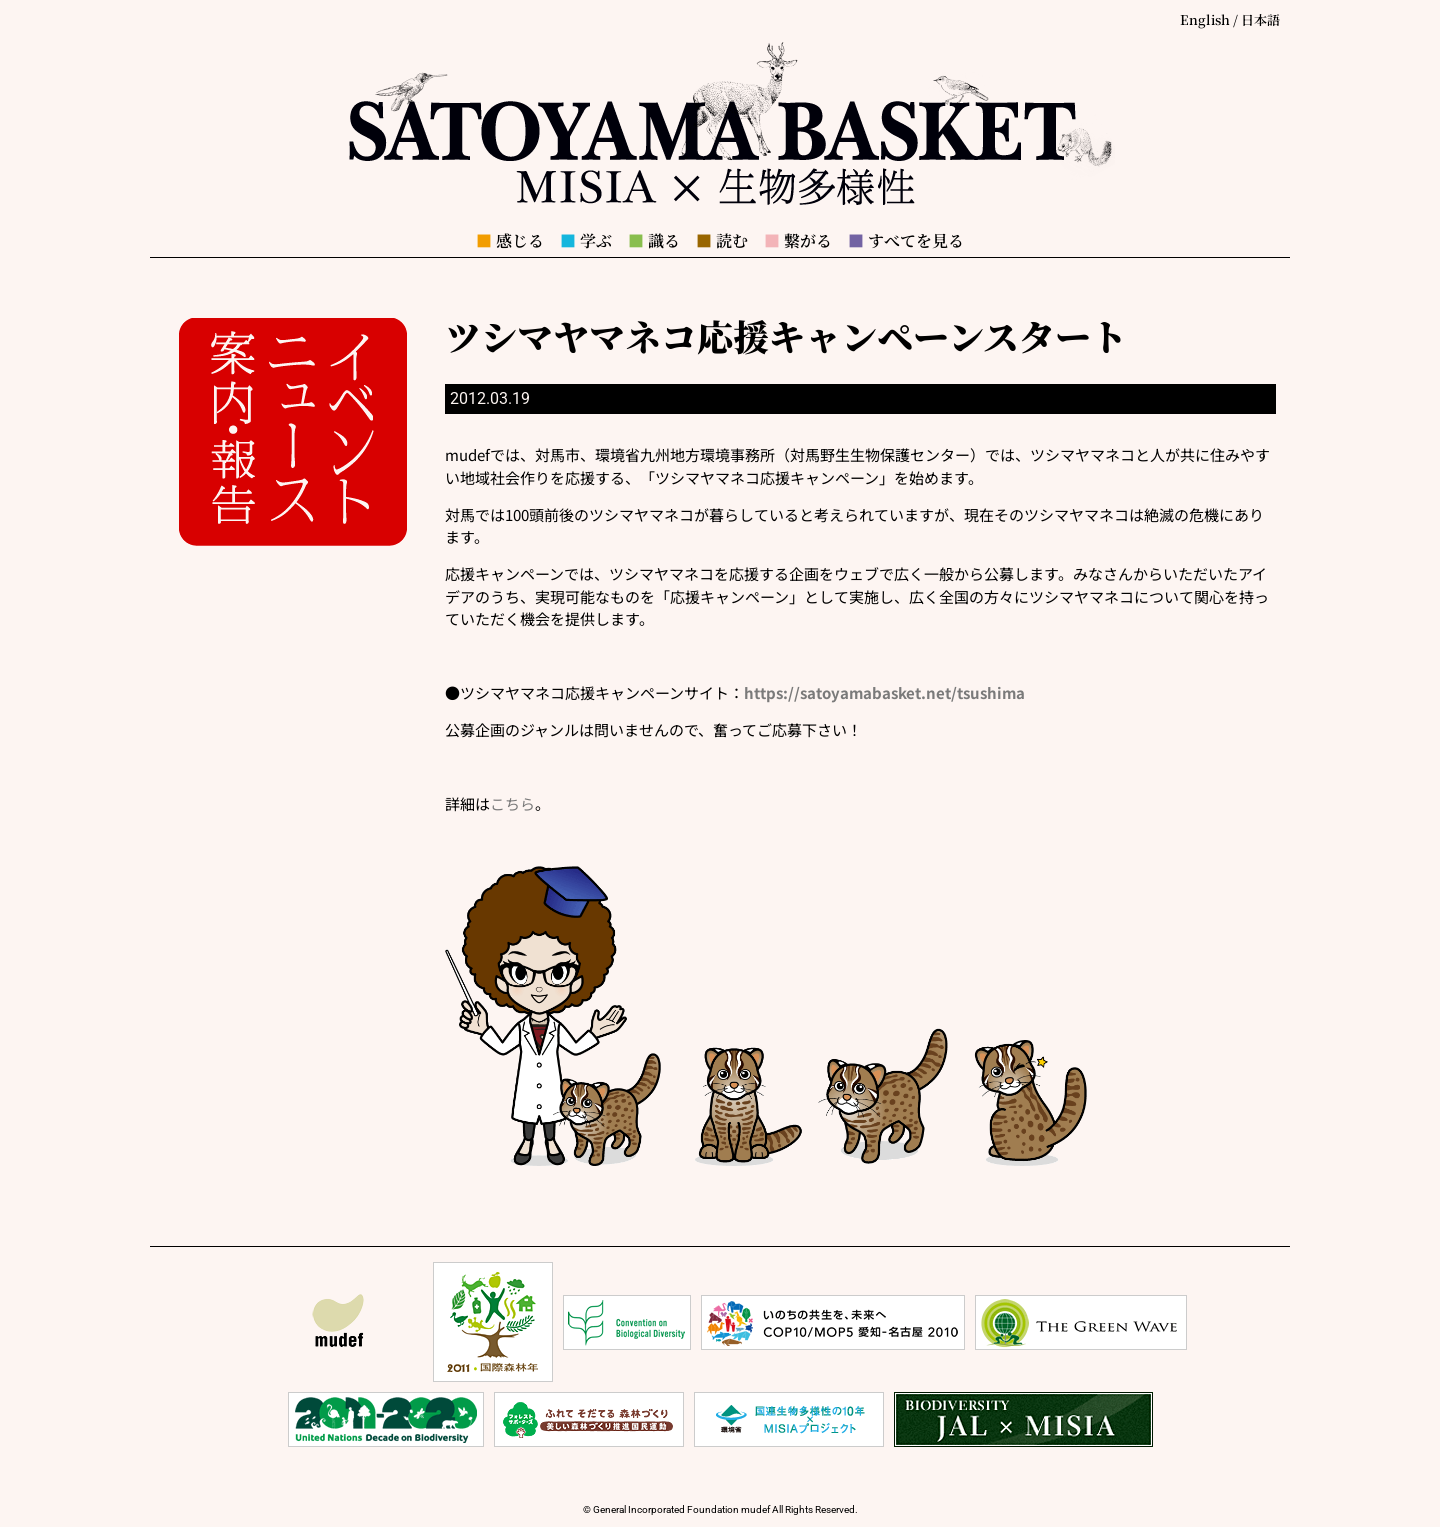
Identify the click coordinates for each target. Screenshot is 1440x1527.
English (1205, 19)
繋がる (798, 240)
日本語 (1260, 19)
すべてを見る (906, 240)
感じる (510, 240)
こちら (512, 803)
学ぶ (586, 240)
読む (722, 240)
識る (654, 240)
